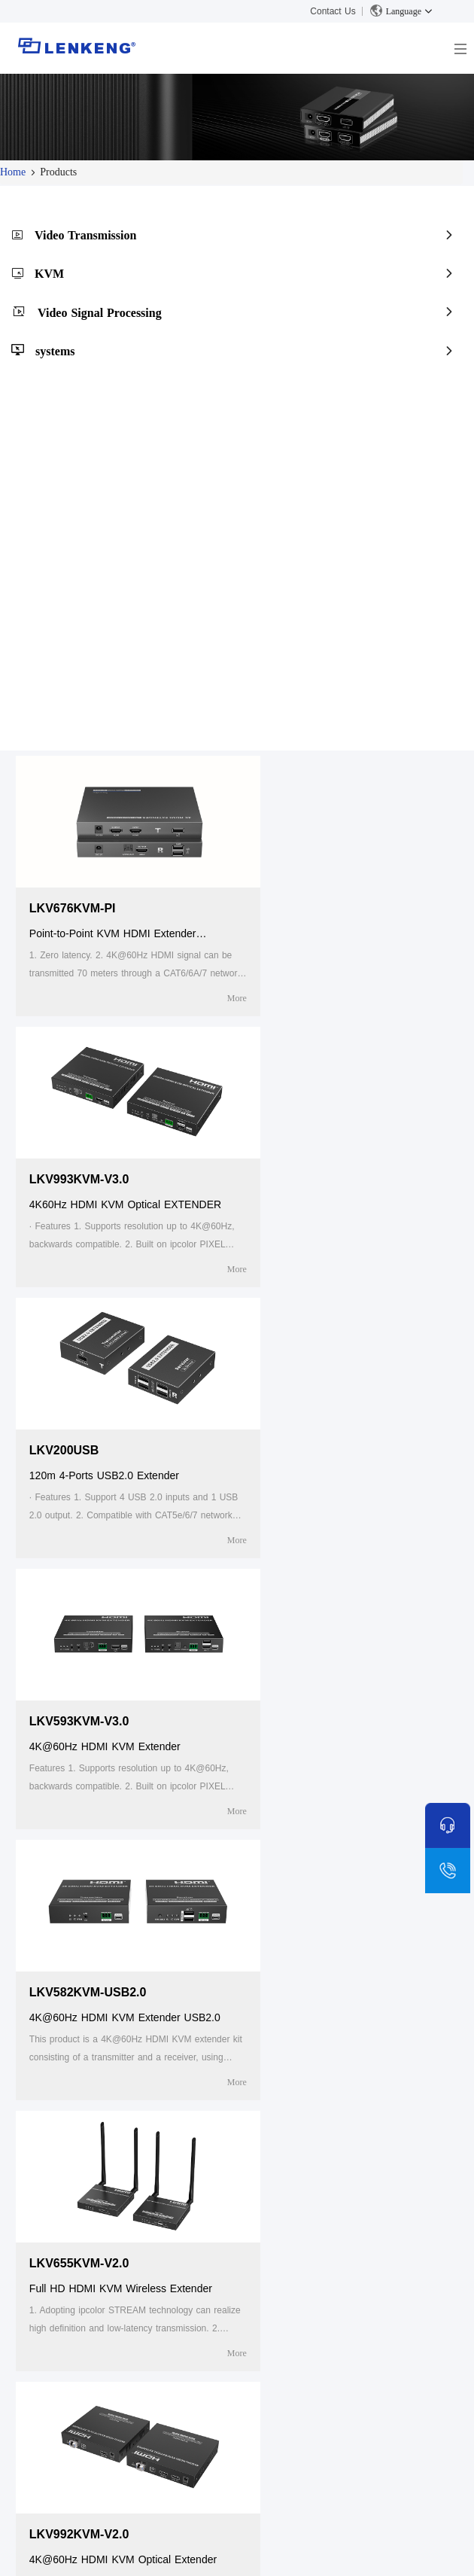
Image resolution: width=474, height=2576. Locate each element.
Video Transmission (85, 235)
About (49, 2210)
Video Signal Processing (100, 312)
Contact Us (332, 11)
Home (13, 172)
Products (269, 2210)
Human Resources (78, 2279)
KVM (49, 273)
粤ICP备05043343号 (387, 2552)
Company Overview (80, 2239)
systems (54, 351)
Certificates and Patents (90, 2259)
